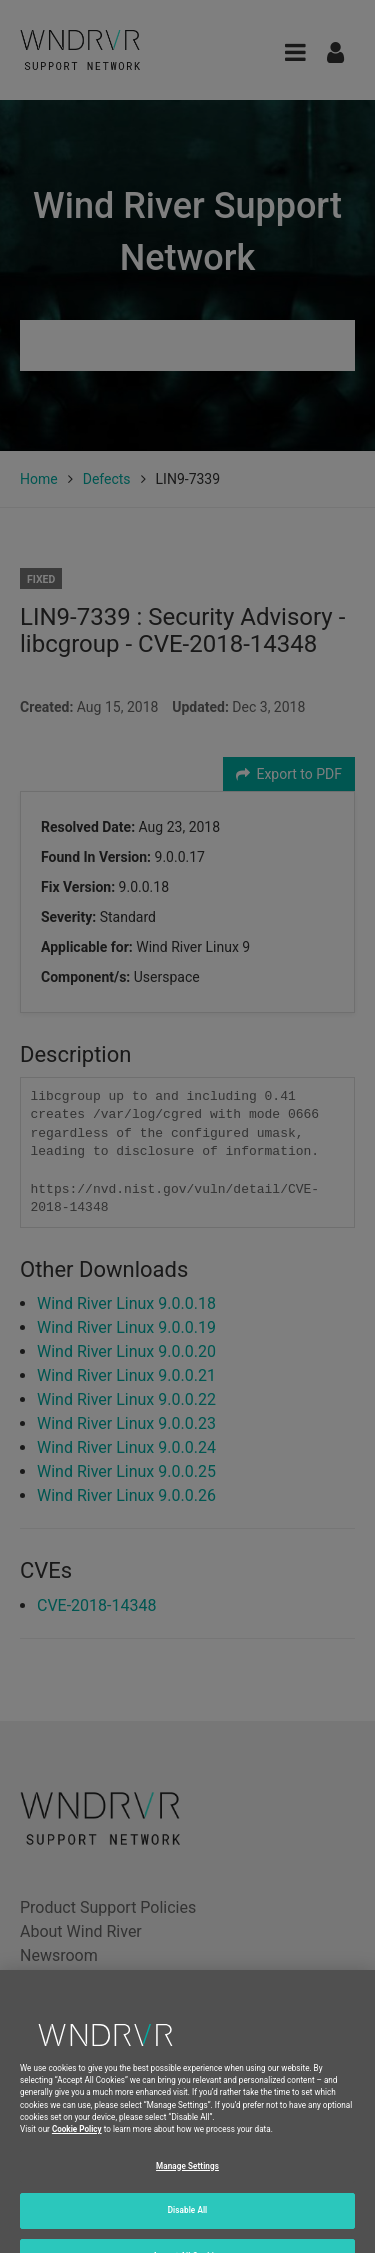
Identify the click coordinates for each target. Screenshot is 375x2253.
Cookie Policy (77, 2144)
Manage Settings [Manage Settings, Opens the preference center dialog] (187, 2180)
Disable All (188, 2225)
